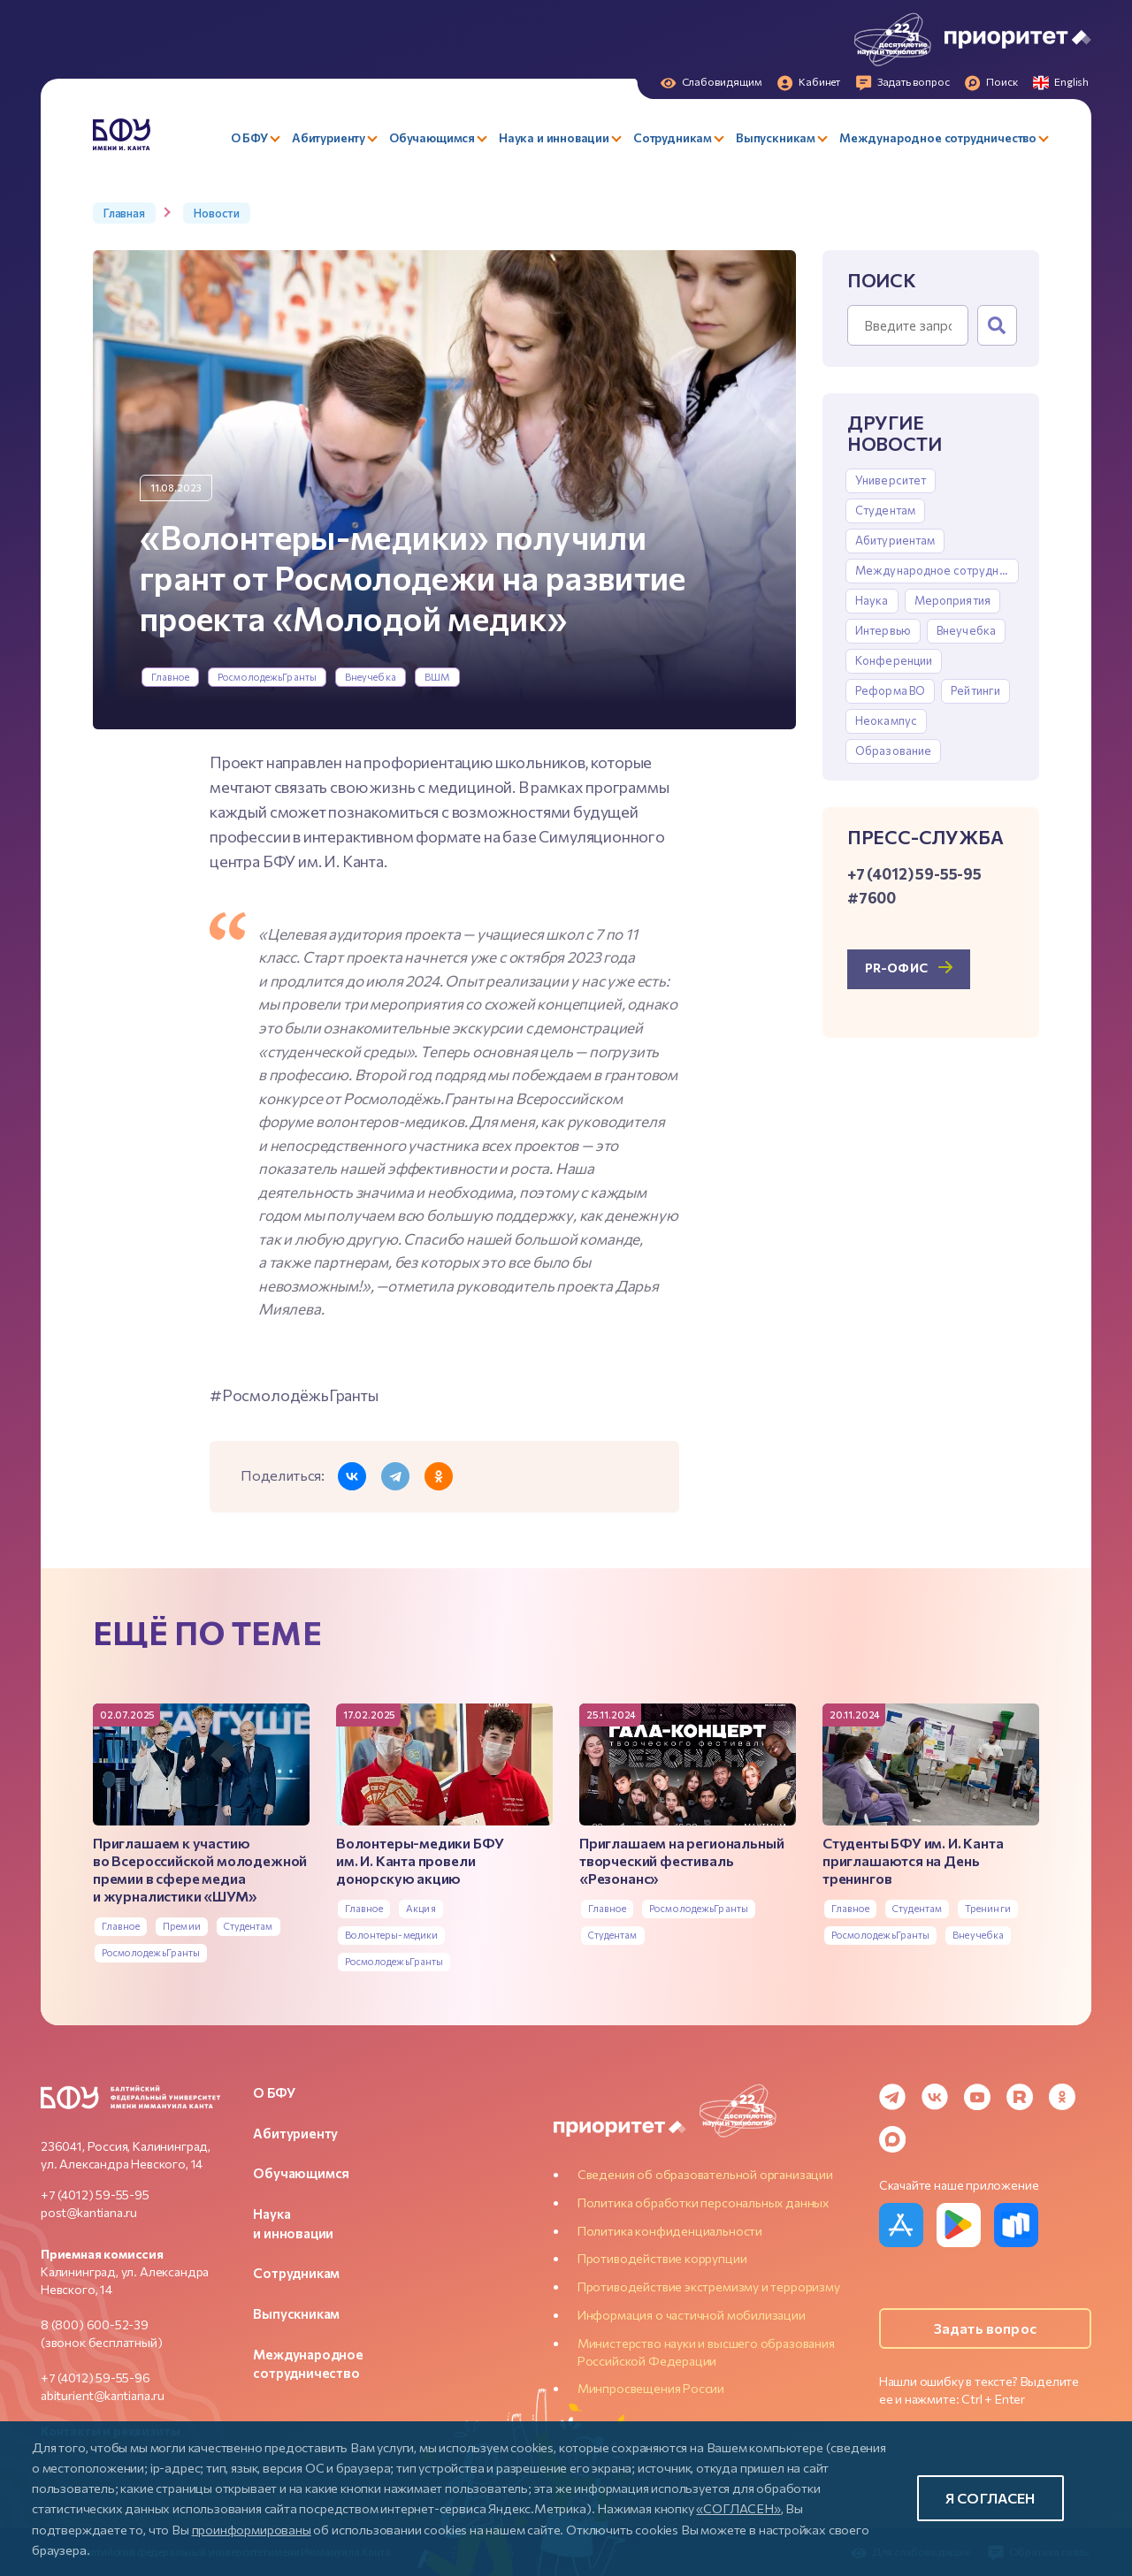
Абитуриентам (895, 540)
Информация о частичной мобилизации (691, 2314)
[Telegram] (892, 2097)
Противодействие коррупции (662, 2258)
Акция (421, 1908)
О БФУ (273, 2092)
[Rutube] (1019, 2097)
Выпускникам (296, 2313)
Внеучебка (370, 676)
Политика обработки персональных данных (703, 2202)
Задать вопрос (985, 2328)
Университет (890, 480)
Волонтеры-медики (392, 1934)
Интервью (883, 630)
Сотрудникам (296, 2273)
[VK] (935, 2097)
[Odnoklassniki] (1062, 2097)
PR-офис (896, 967)
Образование (893, 750)
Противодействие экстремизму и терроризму (708, 2286)
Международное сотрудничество (937, 570)
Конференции (893, 660)
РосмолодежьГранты (267, 676)
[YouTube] (977, 2097)
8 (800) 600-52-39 (95, 2324)
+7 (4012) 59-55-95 (95, 2194)
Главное (170, 676)
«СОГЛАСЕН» (738, 2508)
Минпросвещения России (650, 2388)
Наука (872, 600)
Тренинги (988, 1908)
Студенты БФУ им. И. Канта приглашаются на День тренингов (913, 1860)
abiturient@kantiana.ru (102, 2395)
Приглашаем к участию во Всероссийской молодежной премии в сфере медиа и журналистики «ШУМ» (200, 1869)
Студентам (885, 510)
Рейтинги (975, 690)
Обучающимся (301, 2173)
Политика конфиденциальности (669, 2230)
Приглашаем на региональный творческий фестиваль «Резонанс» (681, 1860)
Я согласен (990, 2497)
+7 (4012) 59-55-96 (95, 2377)
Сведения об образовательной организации (705, 2174)
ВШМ (437, 676)
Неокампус (886, 720)
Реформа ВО (890, 690)
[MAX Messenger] (892, 2139)
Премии (182, 1926)
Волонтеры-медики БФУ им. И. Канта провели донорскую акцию (419, 1860)
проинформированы (251, 2529)
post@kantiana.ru (89, 2212)
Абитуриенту (295, 2133)
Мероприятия (952, 600)
